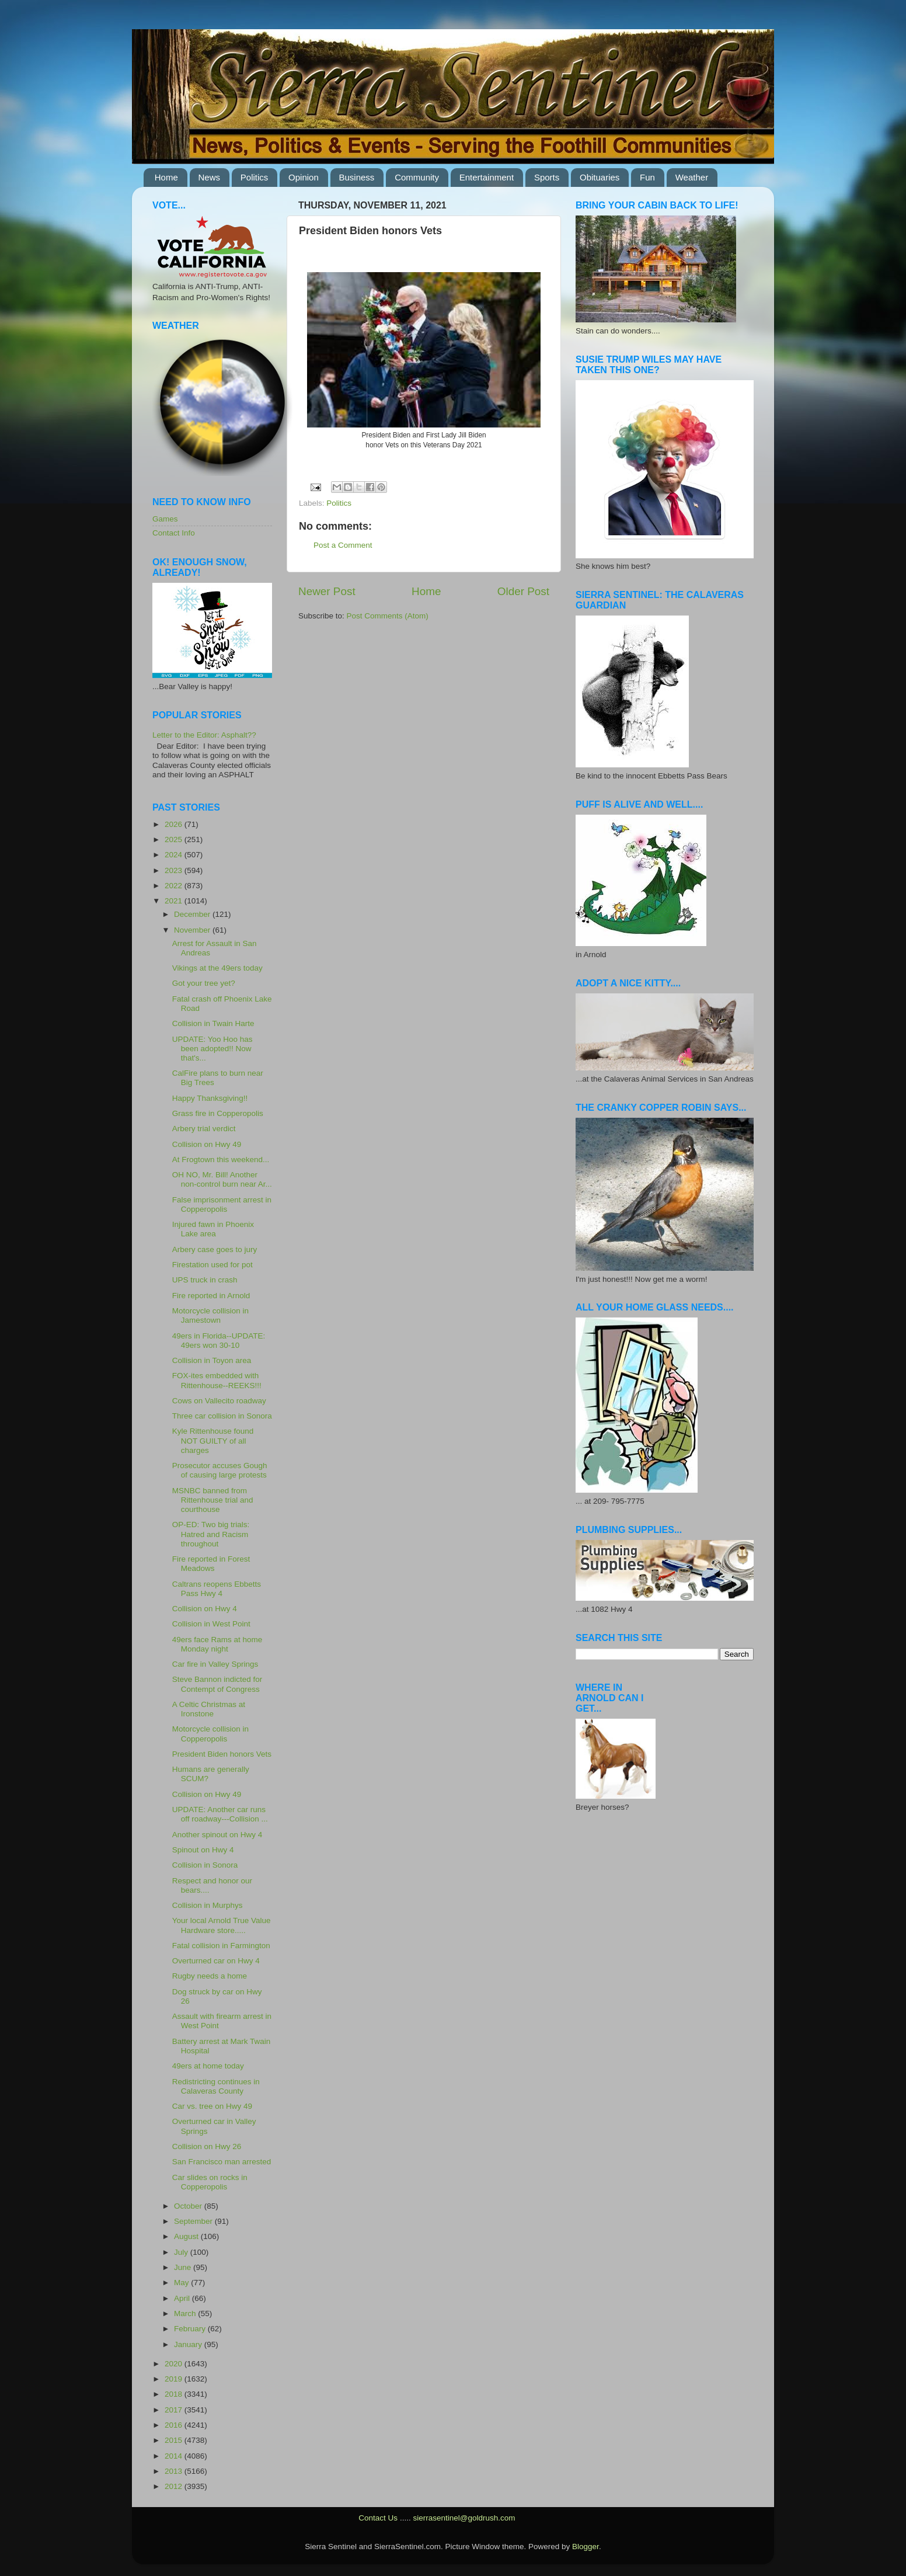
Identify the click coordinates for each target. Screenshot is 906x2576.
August (187, 2236)
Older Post (523, 591)
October (189, 2206)
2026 (174, 824)
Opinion (303, 177)
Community (417, 177)
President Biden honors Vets (221, 1754)
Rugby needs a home (209, 1976)
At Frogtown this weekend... (221, 1159)
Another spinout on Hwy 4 (217, 1834)
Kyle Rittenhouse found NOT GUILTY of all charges (213, 1440)
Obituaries (599, 177)
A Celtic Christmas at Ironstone (208, 1709)
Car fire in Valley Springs (215, 1664)
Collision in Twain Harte (213, 1023)
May (182, 2282)
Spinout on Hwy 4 (203, 1849)
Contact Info (173, 533)
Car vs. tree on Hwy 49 (212, 2106)
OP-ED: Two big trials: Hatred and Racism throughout (211, 1534)
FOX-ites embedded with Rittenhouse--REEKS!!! (217, 1380)
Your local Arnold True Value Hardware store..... (221, 1925)
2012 (174, 2486)
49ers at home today (208, 2066)
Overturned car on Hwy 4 (216, 1960)
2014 (174, 2456)
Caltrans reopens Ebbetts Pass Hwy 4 (216, 1589)
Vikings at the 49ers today (217, 968)
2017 (174, 2409)
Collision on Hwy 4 (204, 1608)
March (186, 2313)
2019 (174, 2379)
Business (357, 177)
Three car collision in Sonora (222, 1416)
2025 (174, 839)
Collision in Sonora (205, 1865)
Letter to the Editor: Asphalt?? (204, 735)
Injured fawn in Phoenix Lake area (213, 1229)
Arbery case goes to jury (214, 1249)
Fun (647, 177)
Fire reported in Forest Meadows (211, 1564)
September (194, 2221)
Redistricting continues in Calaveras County (216, 2086)
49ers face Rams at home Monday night (217, 1644)
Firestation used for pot (212, 1264)
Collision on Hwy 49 (207, 1144)
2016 (174, 2425)
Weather (691, 177)
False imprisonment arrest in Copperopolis (221, 1204)
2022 (174, 885)
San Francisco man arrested (221, 2161)
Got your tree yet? (203, 983)
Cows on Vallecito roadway (219, 1400)
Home (166, 177)
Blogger (585, 2546)
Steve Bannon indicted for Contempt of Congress (217, 1684)
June (183, 2267)
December (193, 914)
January (189, 2344)
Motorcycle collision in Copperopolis (210, 1734)
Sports (546, 177)
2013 (174, 2471)
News (209, 177)
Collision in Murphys (207, 1905)
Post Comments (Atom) (387, 615)
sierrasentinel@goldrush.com (464, 2518)
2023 (174, 870)
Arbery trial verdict (204, 1128)
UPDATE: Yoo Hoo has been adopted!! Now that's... (212, 1048)
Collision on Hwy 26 (207, 2146)
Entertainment (486, 177)
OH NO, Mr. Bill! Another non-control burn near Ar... (222, 1179)
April (183, 2298)
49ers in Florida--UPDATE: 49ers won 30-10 (219, 1341)
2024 (174, 854)
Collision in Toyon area (212, 1360)
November (193, 930)
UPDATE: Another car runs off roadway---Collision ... (220, 1814)
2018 (174, 2394)
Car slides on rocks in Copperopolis (210, 2182)
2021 (174, 900)
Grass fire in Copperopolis (217, 1113)
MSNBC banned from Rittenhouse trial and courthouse (212, 1500)
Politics (255, 177)
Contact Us (378, 2518)
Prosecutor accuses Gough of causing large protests (219, 1470)
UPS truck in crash (205, 1279)
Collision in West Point (211, 1623)
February (191, 2328)
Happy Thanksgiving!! (210, 1098)
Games (165, 518)
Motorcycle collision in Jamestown (210, 1315)
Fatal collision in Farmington (221, 1945)
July (182, 2252)
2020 (174, 2363)
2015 (174, 2440)
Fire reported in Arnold (211, 1295)
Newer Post (327, 591)
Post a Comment (342, 545)
